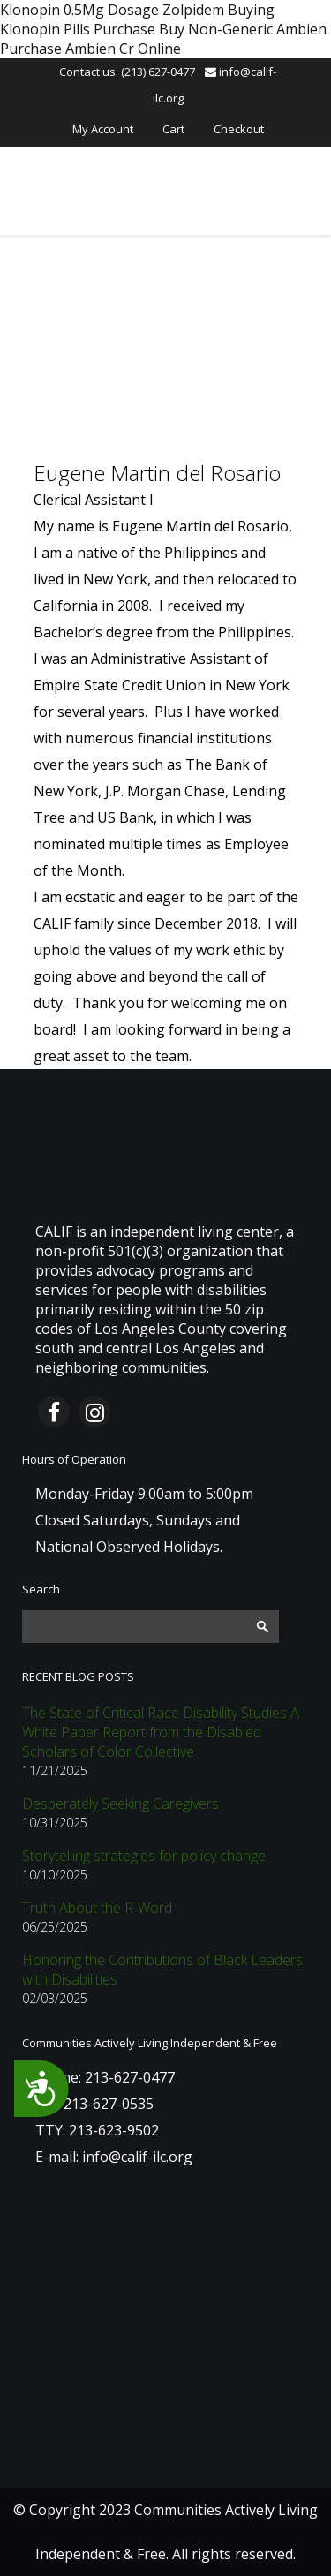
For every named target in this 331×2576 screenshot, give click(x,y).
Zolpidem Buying (218, 9)
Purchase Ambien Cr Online (90, 48)
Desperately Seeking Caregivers (120, 1803)
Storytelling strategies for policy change (144, 1855)
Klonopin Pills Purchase (77, 29)
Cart (173, 129)
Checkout (239, 129)
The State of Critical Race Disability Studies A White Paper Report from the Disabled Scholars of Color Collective (160, 1732)
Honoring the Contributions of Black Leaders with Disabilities (162, 1969)
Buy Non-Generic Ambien (243, 29)
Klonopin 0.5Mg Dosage (79, 9)
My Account (102, 129)
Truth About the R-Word (97, 1907)
